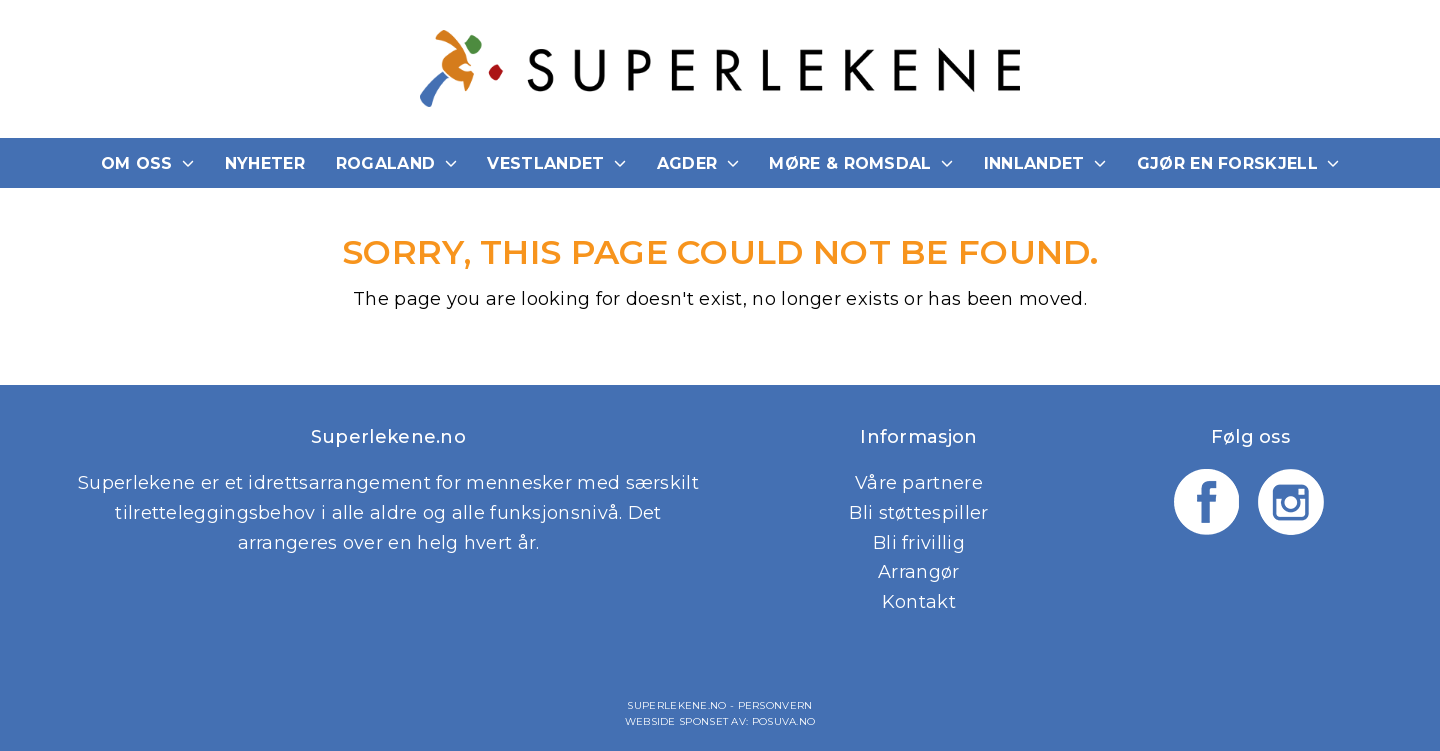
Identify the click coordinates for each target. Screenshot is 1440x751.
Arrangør (918, 572)
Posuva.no (784, 721)
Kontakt (919, 602)
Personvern (775, 705)
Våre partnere (919, 483)
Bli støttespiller (918, 513)
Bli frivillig (919, 543)
